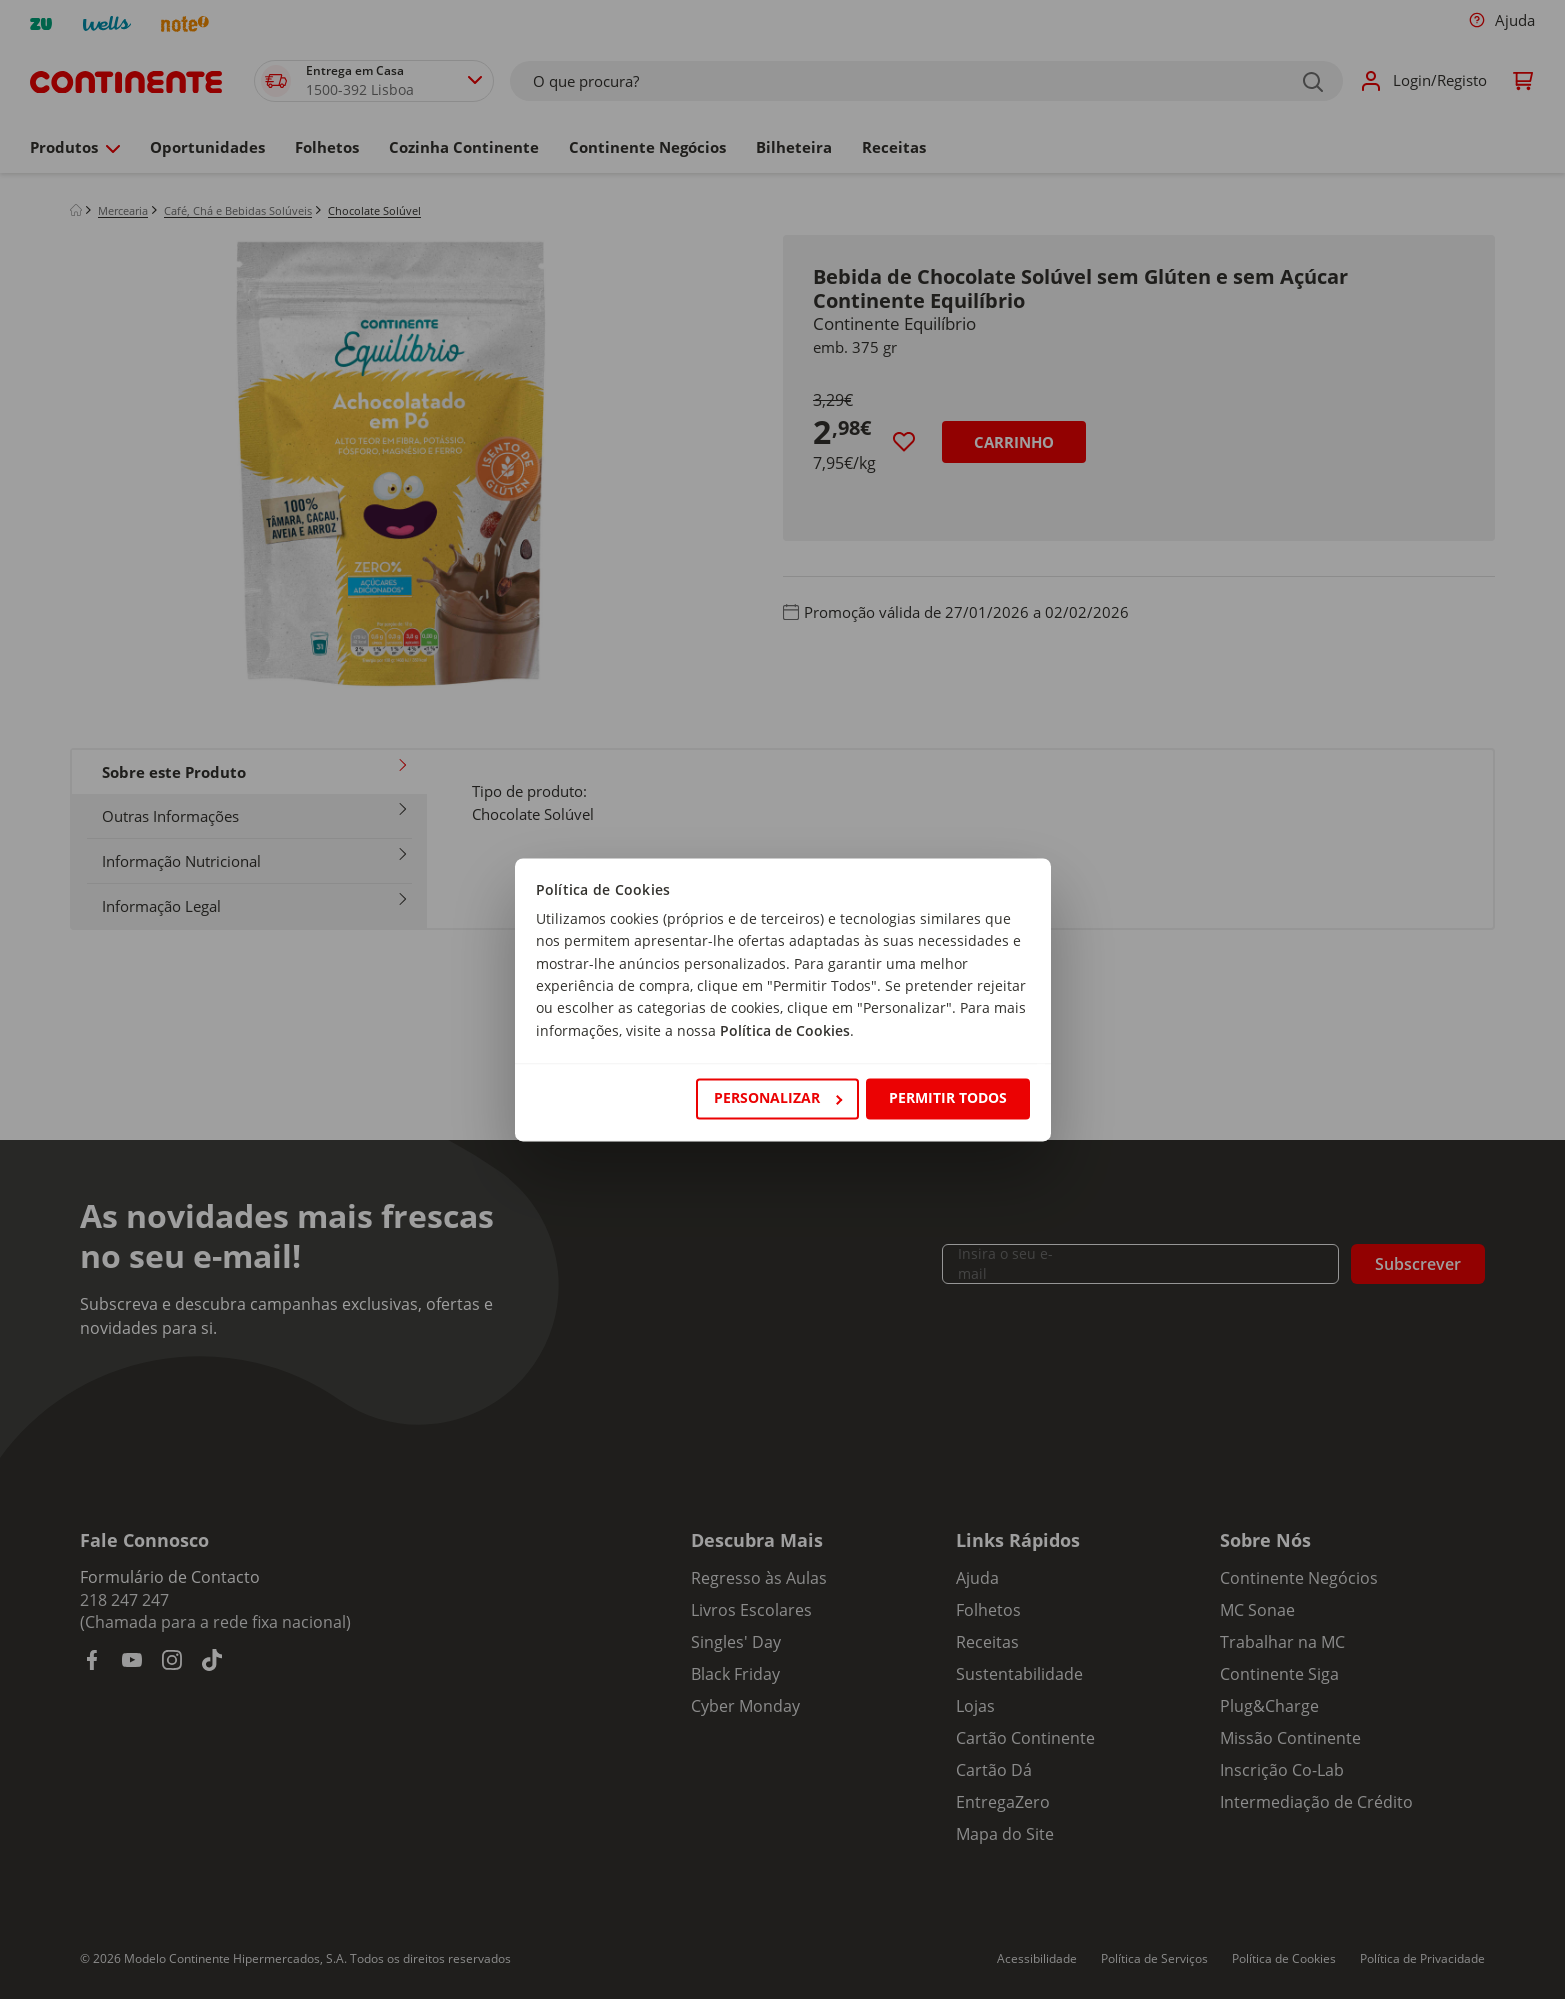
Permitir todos (948, 1098)
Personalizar (778, 1098)
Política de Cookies (785, 1030)
